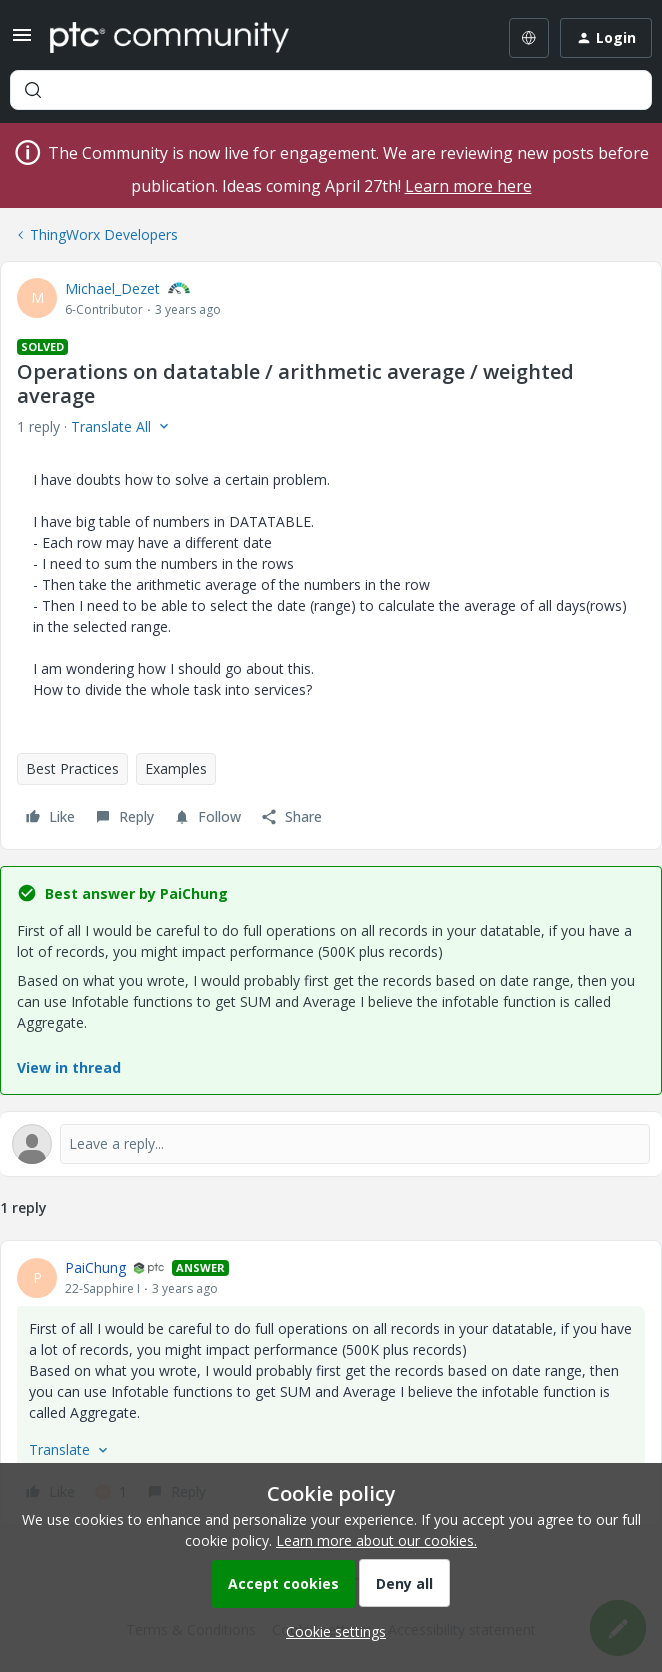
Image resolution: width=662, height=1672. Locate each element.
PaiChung (95, 1267)
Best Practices (72, 768)
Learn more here (468, 186)
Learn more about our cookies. (376, 1540)
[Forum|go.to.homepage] (169, 38)
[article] (331, 1382)
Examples (176, 768)
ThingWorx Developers (104, 234)
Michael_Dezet (112, 288)
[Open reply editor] (331, 1144)
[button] (22, 41)
